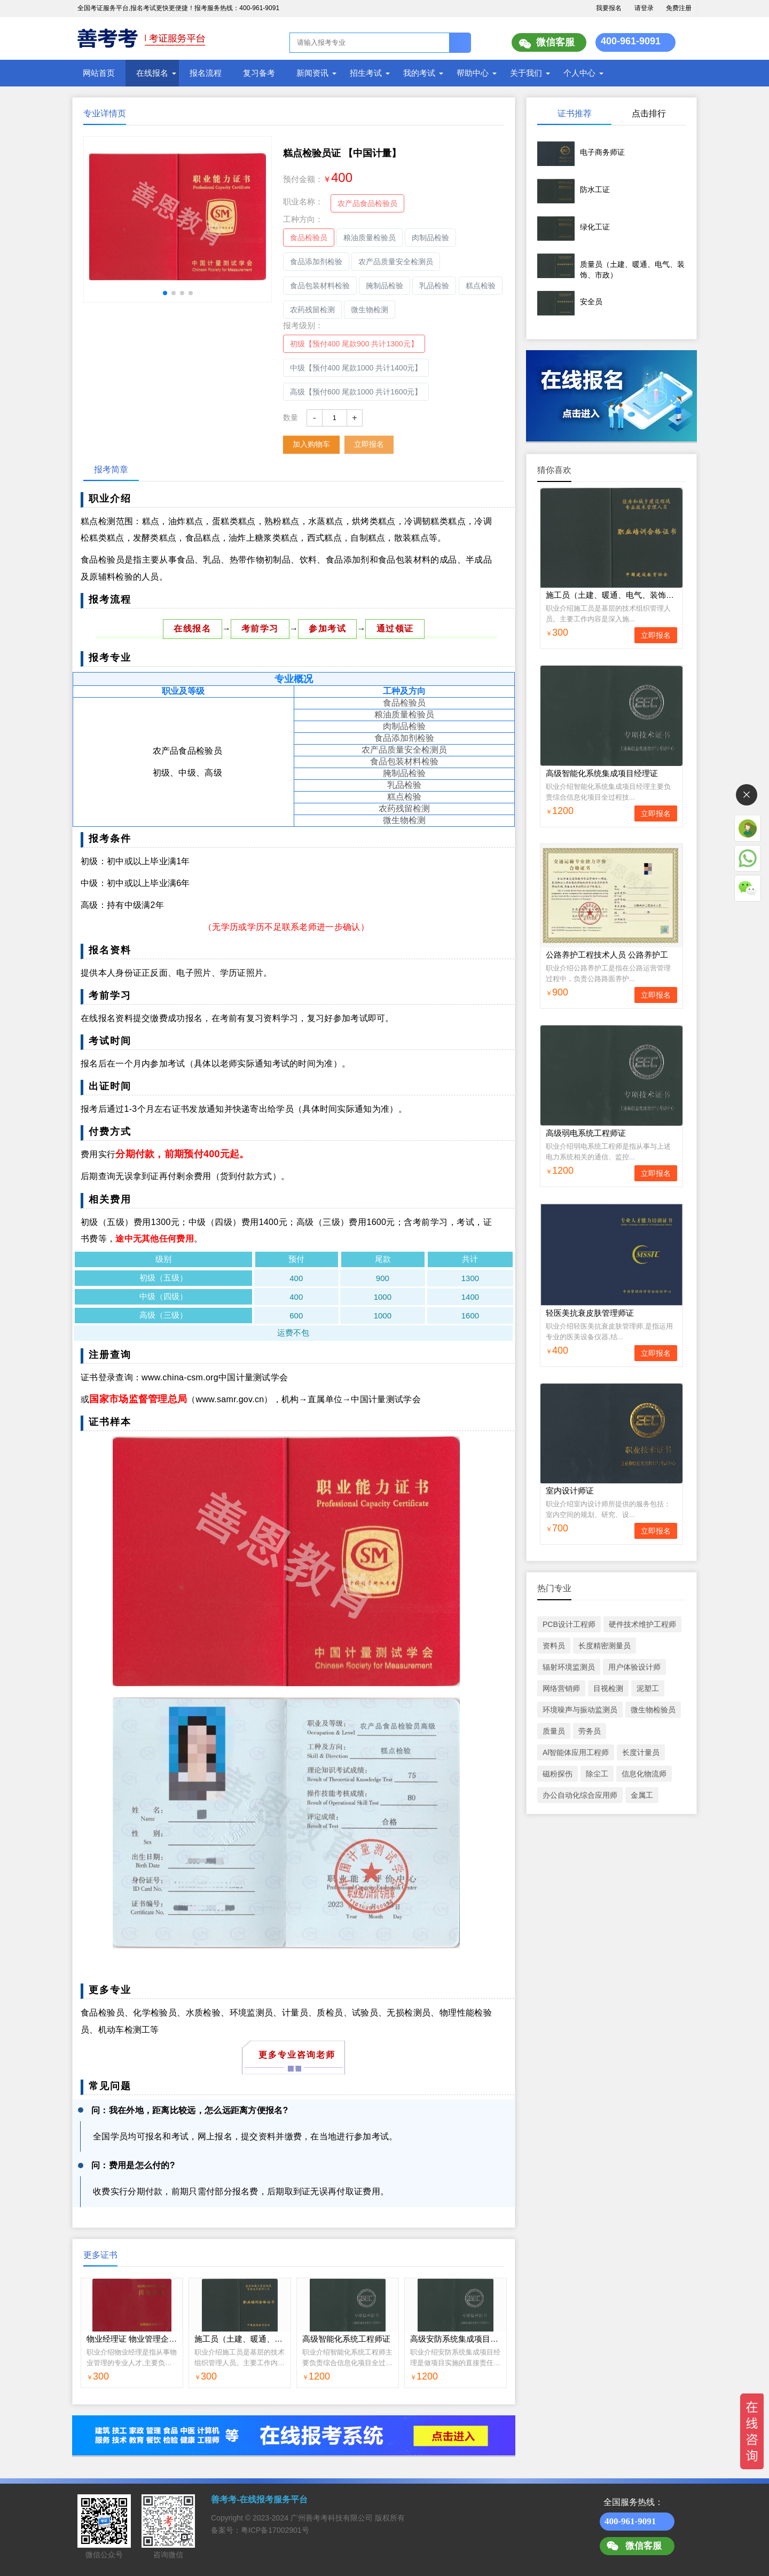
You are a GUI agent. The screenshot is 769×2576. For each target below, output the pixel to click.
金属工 (642, 1795)
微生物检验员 (653, 1709)
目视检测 (608, 1688)
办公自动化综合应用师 (580, 1795)
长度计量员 (641, 1752)
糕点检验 (481, 285)
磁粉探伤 (557, 1773)
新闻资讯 (312, 72)
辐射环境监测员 (569, 1667)
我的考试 (419, 72)
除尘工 (597, 1773)
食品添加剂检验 (316, 261)
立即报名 (369, 444)
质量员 (554, 1731)
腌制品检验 (384, 285)
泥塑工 (648, 1688)
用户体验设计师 (634, 1667)
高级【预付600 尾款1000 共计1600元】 (356, 392)
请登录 (644, 8)
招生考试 (366, 72)
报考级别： (303, 325)
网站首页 (99, 72)
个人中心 (579, 72)
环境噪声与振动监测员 (580, 1709)
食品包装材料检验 (320, 285)
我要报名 (609, 8)
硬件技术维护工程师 (642, 1624)
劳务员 (589, 1731)
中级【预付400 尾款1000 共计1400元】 (356, 368)
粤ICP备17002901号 (275, 2530)
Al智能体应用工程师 (576, 1752)
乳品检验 (434, 285)
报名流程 (206, 72)
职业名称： (303, 201)
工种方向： (303, 219)
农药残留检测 (312, 309)
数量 (290, 417)
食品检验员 (308, 237)
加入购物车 (311, 444)
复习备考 (259, 72)
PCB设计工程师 (569, 1624)
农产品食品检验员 (367, 203)
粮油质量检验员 (369, 237)
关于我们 (526, 72)
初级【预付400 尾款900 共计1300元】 (354, 343)
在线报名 (152, 72)
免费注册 (679, 8)
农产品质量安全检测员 (395, 261)
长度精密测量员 (604, 1645)
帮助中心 (473, 72)
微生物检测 (369, 309)
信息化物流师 (644, 1773)
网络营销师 (561, 1688)
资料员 (554, 1645)
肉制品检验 (430, 237)
